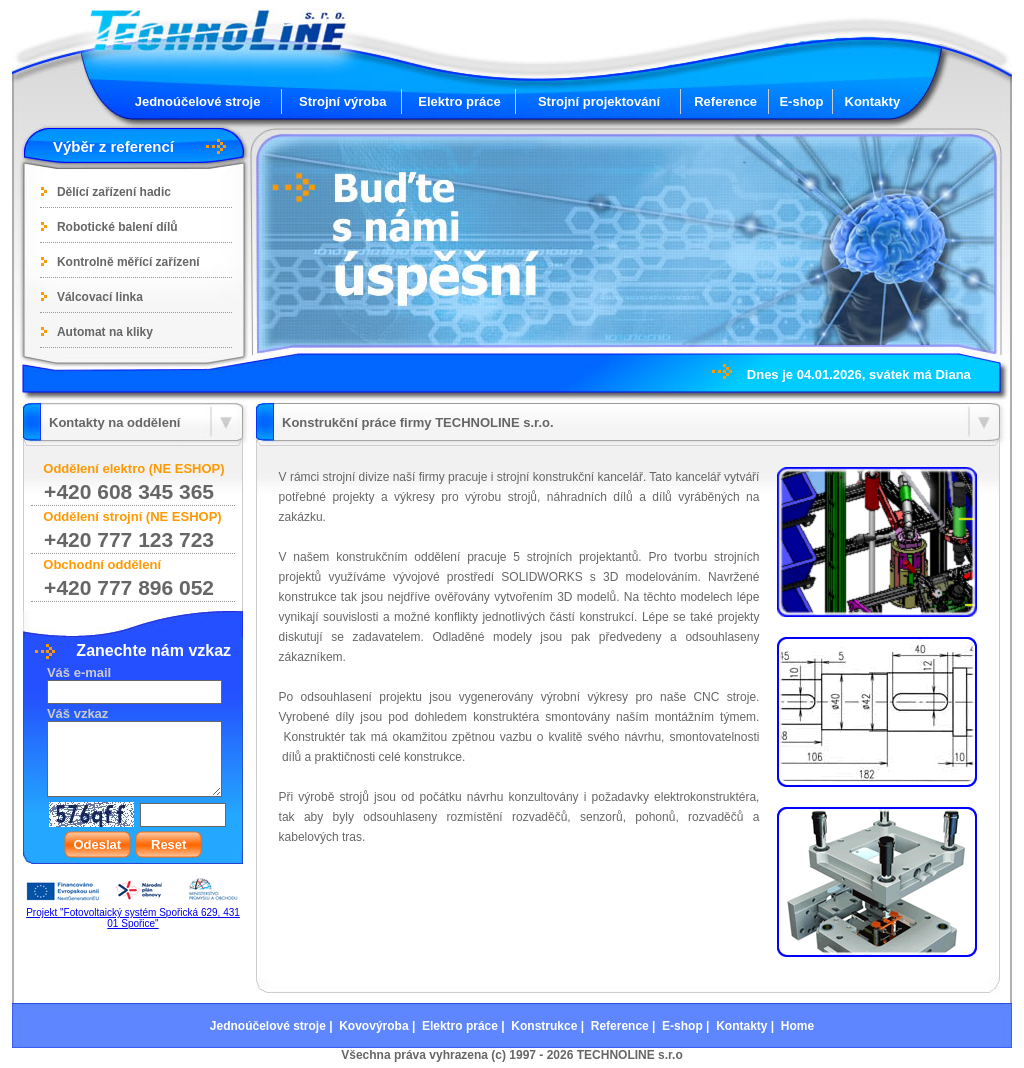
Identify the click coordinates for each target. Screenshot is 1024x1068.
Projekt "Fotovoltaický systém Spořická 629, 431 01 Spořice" (133, 918)
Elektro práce (459, 101)
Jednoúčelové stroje (198, 101)
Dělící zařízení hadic (114, 192)
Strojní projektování (599, 101)
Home (797, 1026)
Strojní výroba (342, 101)
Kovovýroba (373, 1026)
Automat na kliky (105, 332)
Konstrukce (544, 1026)
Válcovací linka (100, 297)
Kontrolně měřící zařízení (128, 262)
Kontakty (873, 101)
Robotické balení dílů (117, 227)
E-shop (801, 101)
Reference (725, 101)
